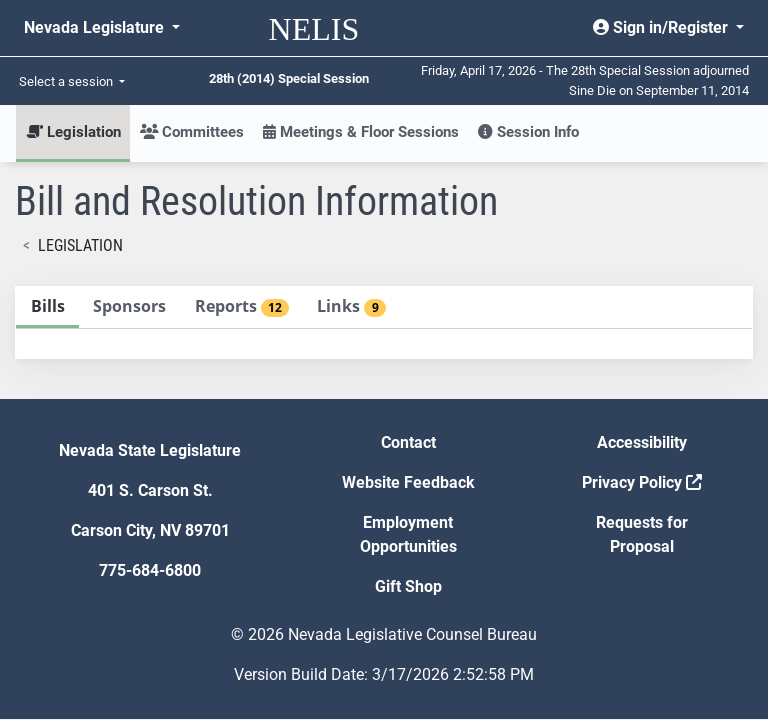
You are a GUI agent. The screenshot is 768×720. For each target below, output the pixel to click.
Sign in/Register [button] (662, 27)
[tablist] (384, 322)
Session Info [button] (528, 132)
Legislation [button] (73, 132)
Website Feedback (408, 482)
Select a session (67, 81)
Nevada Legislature (96, 27)
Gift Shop (408, 586)
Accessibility (642, 442)
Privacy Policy (642, 482)
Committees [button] (192, 132)
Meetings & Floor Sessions (361, 132)
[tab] (47, 307)
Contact (408, 442)
